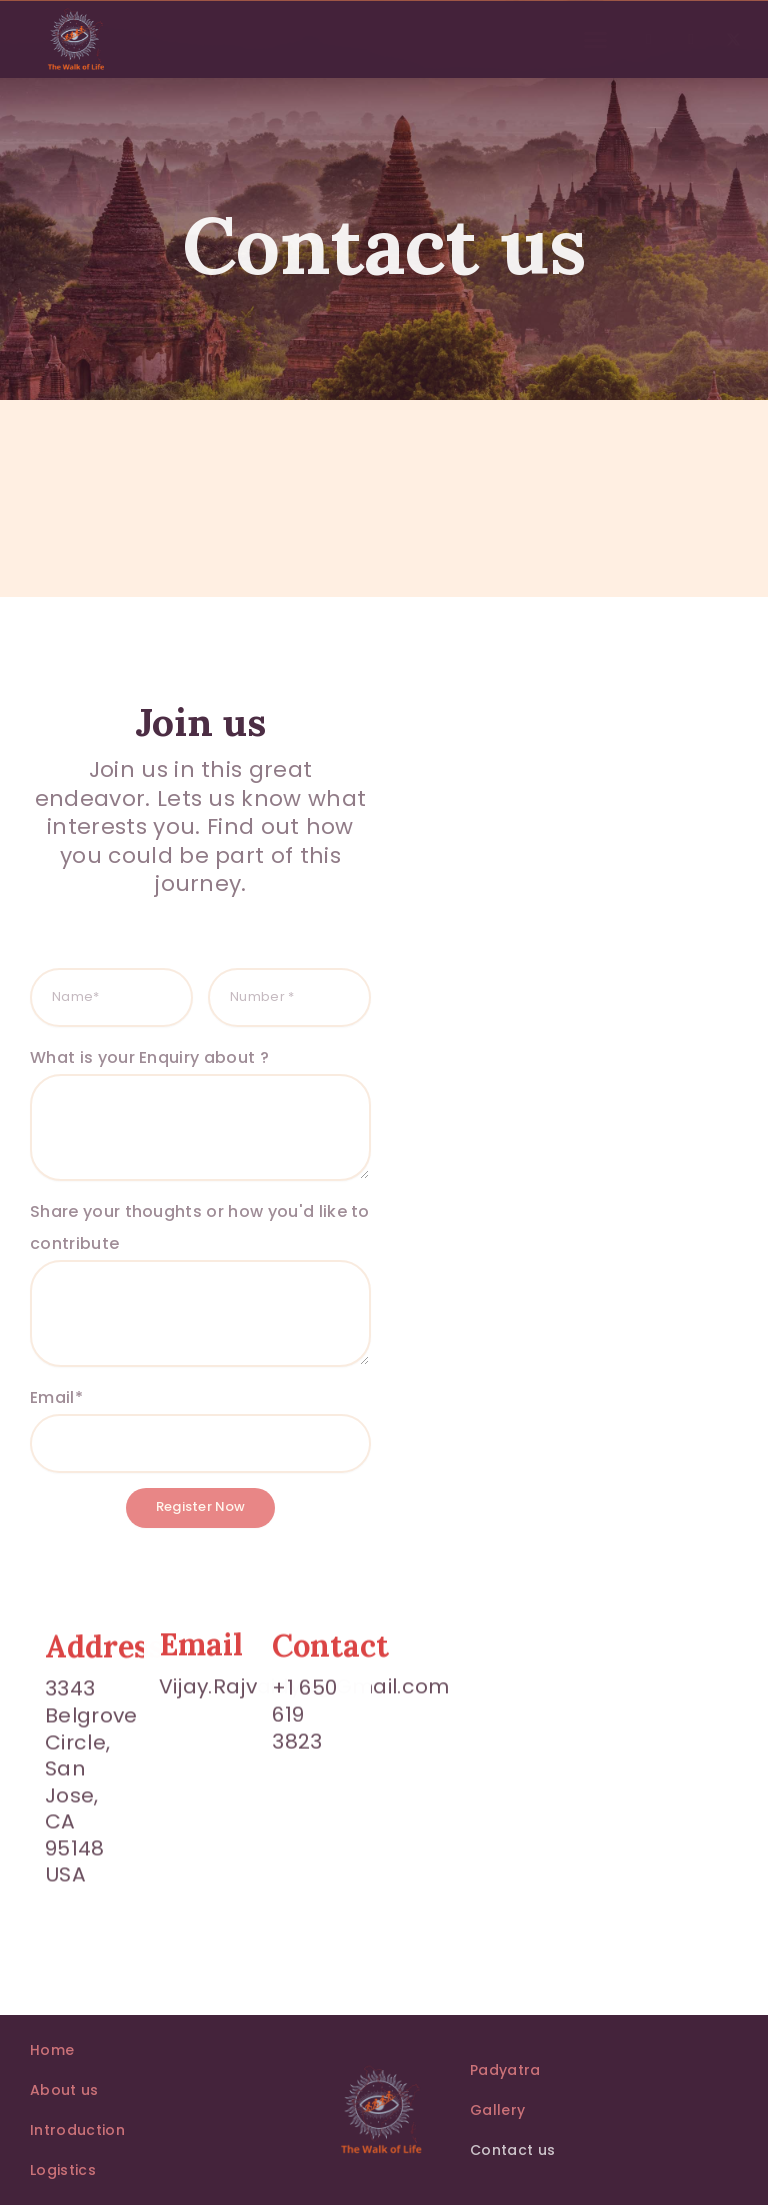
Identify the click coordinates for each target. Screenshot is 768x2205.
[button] (596, 40)
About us (64, 2090)
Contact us (512, 2150)
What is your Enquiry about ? (149, 1057)
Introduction (77, 2130)
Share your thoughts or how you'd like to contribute (200, 1227)
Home (52, 2050)
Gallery (497, 2110)
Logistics (63, 2170)
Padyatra (505, 2070)
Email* (56, 1397)
